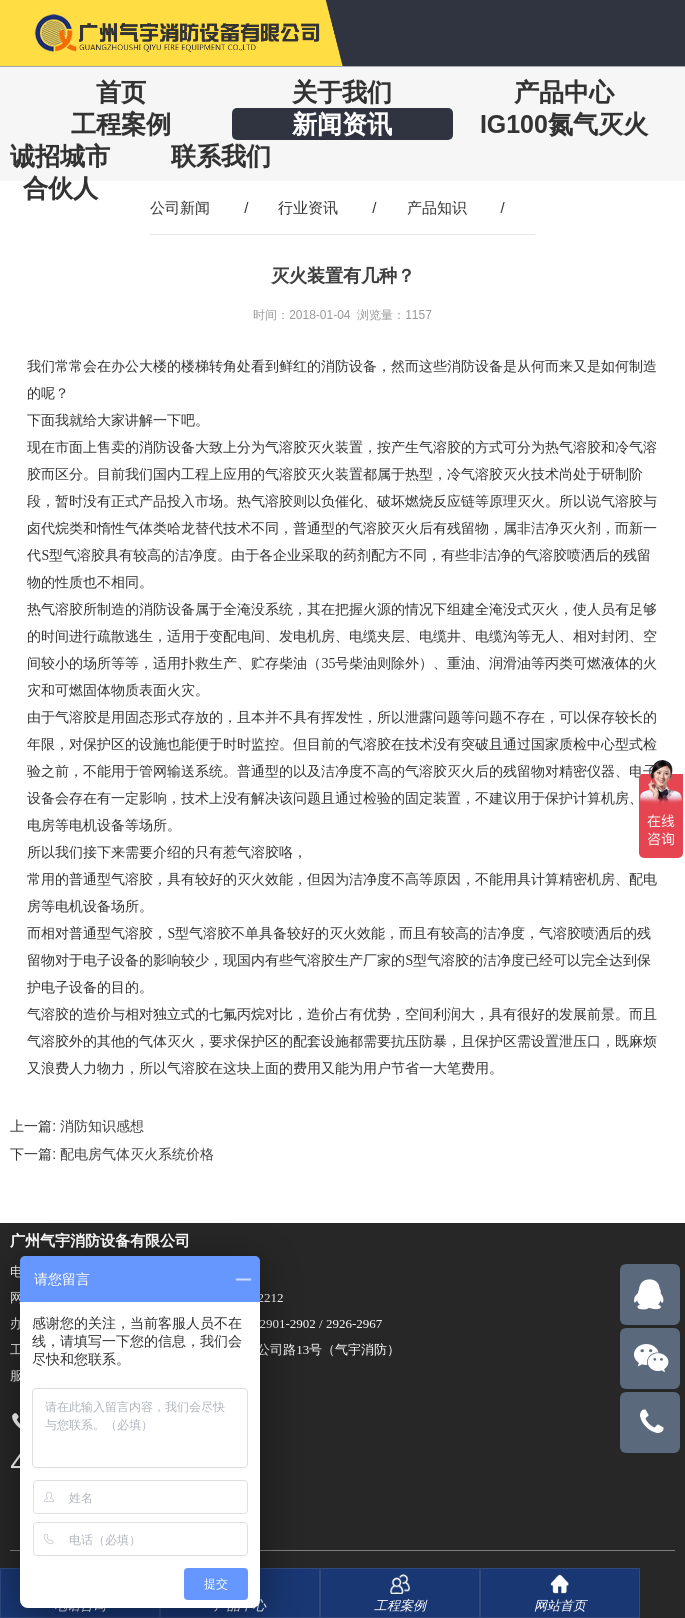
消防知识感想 (102, 1126)
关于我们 (342, 92)
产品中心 (564, 92)
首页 (121, 92)
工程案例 (121, 124)
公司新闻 (180, 207)
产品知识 (437, 207)
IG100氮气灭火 (564, 124)
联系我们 (221, 156)
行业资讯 (308, 207)
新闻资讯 (342, 124)
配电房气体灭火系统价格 (137, 1154)
